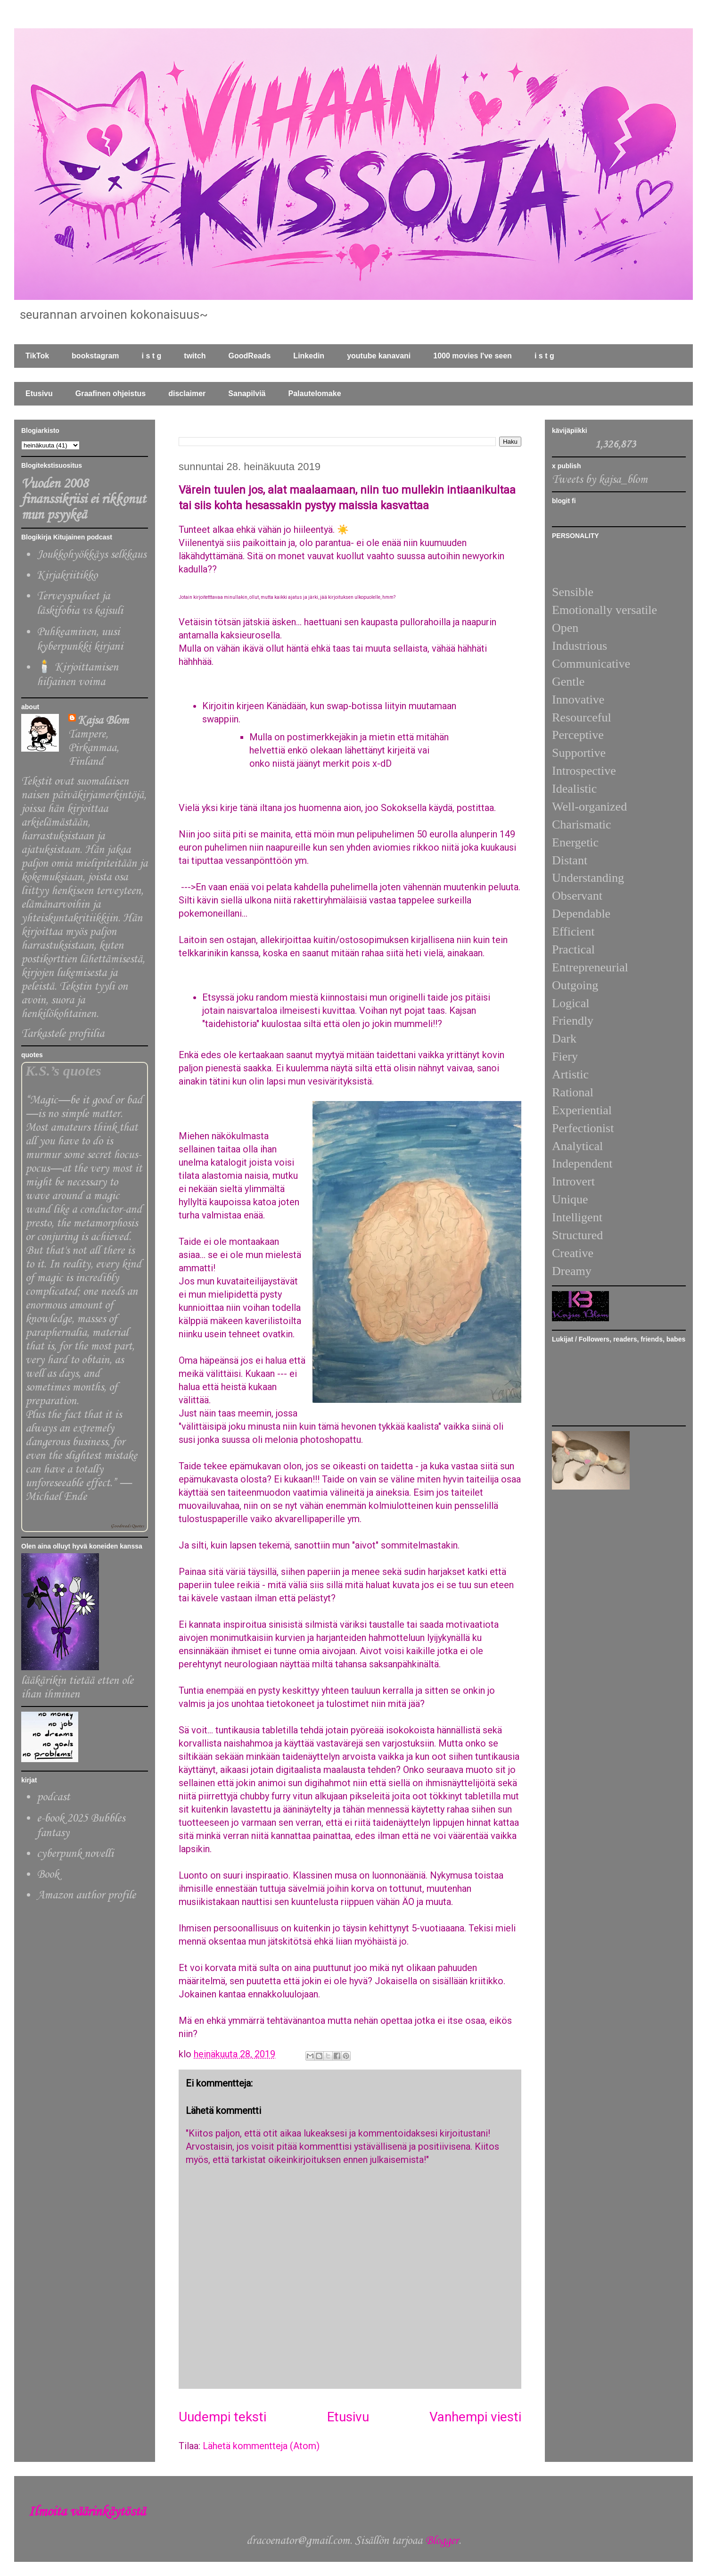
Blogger (442, 2541)
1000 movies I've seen (472, 356)
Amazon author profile (86, 1895)
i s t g (152, 356)
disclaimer (187, 393)
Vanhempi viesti (475, 2417)
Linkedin (308, 356)
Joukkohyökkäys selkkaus (91, 555)
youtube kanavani (379, 356)
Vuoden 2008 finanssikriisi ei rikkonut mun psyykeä (83, 499)
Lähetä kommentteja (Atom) (261, 2446)
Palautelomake (314, 393)
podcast (53, 1797)
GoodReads (250, 356)
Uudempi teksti (222, 2417)
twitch (195, 356)
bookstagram (95, 356)
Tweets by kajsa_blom (600, 480)
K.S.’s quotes (63, 1071)
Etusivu (39, 393)
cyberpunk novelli (75, 1854)
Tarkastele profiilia (62, 1034)
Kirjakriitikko (67, 575)
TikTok (37, 356)
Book (48, 1874)
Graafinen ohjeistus (110, 393)
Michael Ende (56, 1497)
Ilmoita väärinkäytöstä (86, 2512)
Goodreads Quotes (127, 1526)
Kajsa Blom (103, 721)
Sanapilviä (246, 393)
